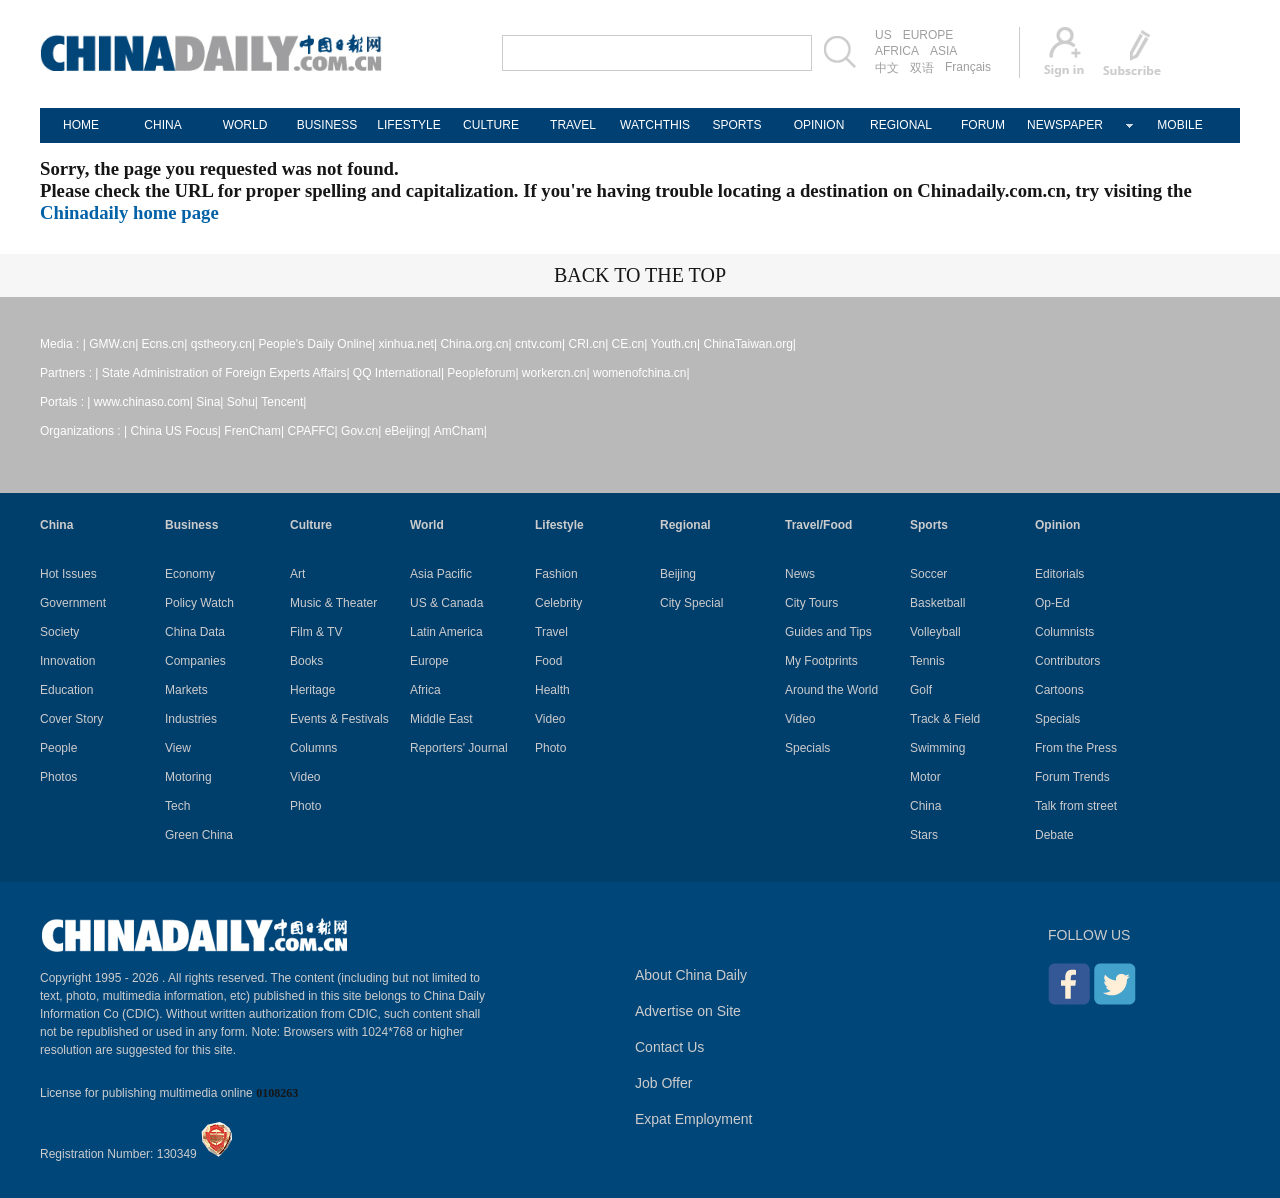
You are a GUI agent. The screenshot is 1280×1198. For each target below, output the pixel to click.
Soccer (928, 574)
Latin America (446, 632)
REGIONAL (901, 125)
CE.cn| (630, 344)
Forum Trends (1072, 777)
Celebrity (558, 603)
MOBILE (1179, 125)
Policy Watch (199, 603)
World (427, 525)
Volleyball (935, 632)
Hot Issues (68, 574)
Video (305, 777)
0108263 (277, 1093)
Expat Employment (694, 1119)
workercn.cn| (556, 373)
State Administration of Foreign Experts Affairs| (226, 373)
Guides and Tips (828, 632)
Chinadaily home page (129, 212)
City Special (691, 603)
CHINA (162, 125)
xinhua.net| (408, 344)
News (800, 574)
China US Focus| (176, 431)
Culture (311, 525)
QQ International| (398, 373)
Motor (925, 777)
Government (73, 603)
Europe (429, 661)
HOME (81, 125)
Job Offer (663, 1083)
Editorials (1059, 574)
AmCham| (460, 431)
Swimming (937, 748)
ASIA (943, 51)
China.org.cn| (475, 344)
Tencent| (283, 402)
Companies (195, 661)
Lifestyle (559, 525)
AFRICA (897, 51)
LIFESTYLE (408, 125)
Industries (191, 719)
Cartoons (1059, 690)
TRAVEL (573, 125)
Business (191, 525)
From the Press (1076, 748)
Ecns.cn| (165, 344)
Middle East (441, 719)
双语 (922, 68)
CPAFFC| (313, 431)
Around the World (831, 690)
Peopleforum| (482, 373)
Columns (313, 748)
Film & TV (316, 632)
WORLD (245, 125)
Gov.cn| (361, 431)
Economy (190, 574)
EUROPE (928, 35)
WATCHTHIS (655, 125)
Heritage (312, 690)
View (178, 748)
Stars (924, 835)
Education (66, 690)
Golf (921, 690)
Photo (305, 806)
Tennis (927, 661)
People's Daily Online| (316, 344)
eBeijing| (408, 431)
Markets (186, 690)
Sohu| (242, 402)
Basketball (937, 603)
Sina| (209, 402)
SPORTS (736, 125)
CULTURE (491, 125)
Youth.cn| (675, 344)
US (883, 35)
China (56, 525)
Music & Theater (333, 603)
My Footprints (821, 661)
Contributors (1067, 661)
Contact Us (669, 1047)
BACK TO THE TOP (640, 275)
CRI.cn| (588, 344)
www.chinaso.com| (143, 402)
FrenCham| (254, 431)
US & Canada (446, 603)
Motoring (188, 777)
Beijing (678, 574)
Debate (1054, 835)
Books (306, 661)
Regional (685, 525)
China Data (195, 632)
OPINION (819, 125)
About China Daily (691, 975)
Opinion (1057, 525)
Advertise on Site (688, 1011)
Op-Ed (1052, 603)
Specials (807, 748)
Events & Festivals (339, 719)
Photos (58, 777)
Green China (199, 835)
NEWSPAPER (1065, 125)
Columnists (1064, 632)
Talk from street (1076, 806)
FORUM (983, 125)
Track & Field (945, 719)
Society (59, 632)
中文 (887, 68)
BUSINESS (327, 125)
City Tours (811, 603)
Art (297, 574)
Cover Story (71, 719)
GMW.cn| (113, 344)
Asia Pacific (441, 574)
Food (548, 661)
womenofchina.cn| (641, 373)
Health (552, 690)
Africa (425, 690)
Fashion (556, 574)
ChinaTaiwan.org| (749, 344)
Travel (551, 632)
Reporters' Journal (459, 748)
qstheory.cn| (223, 344)
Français (968, 67)
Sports (929, 525)
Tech (177, 806)
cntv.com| (540, 344)
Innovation (67, 661)
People (58, 748)
